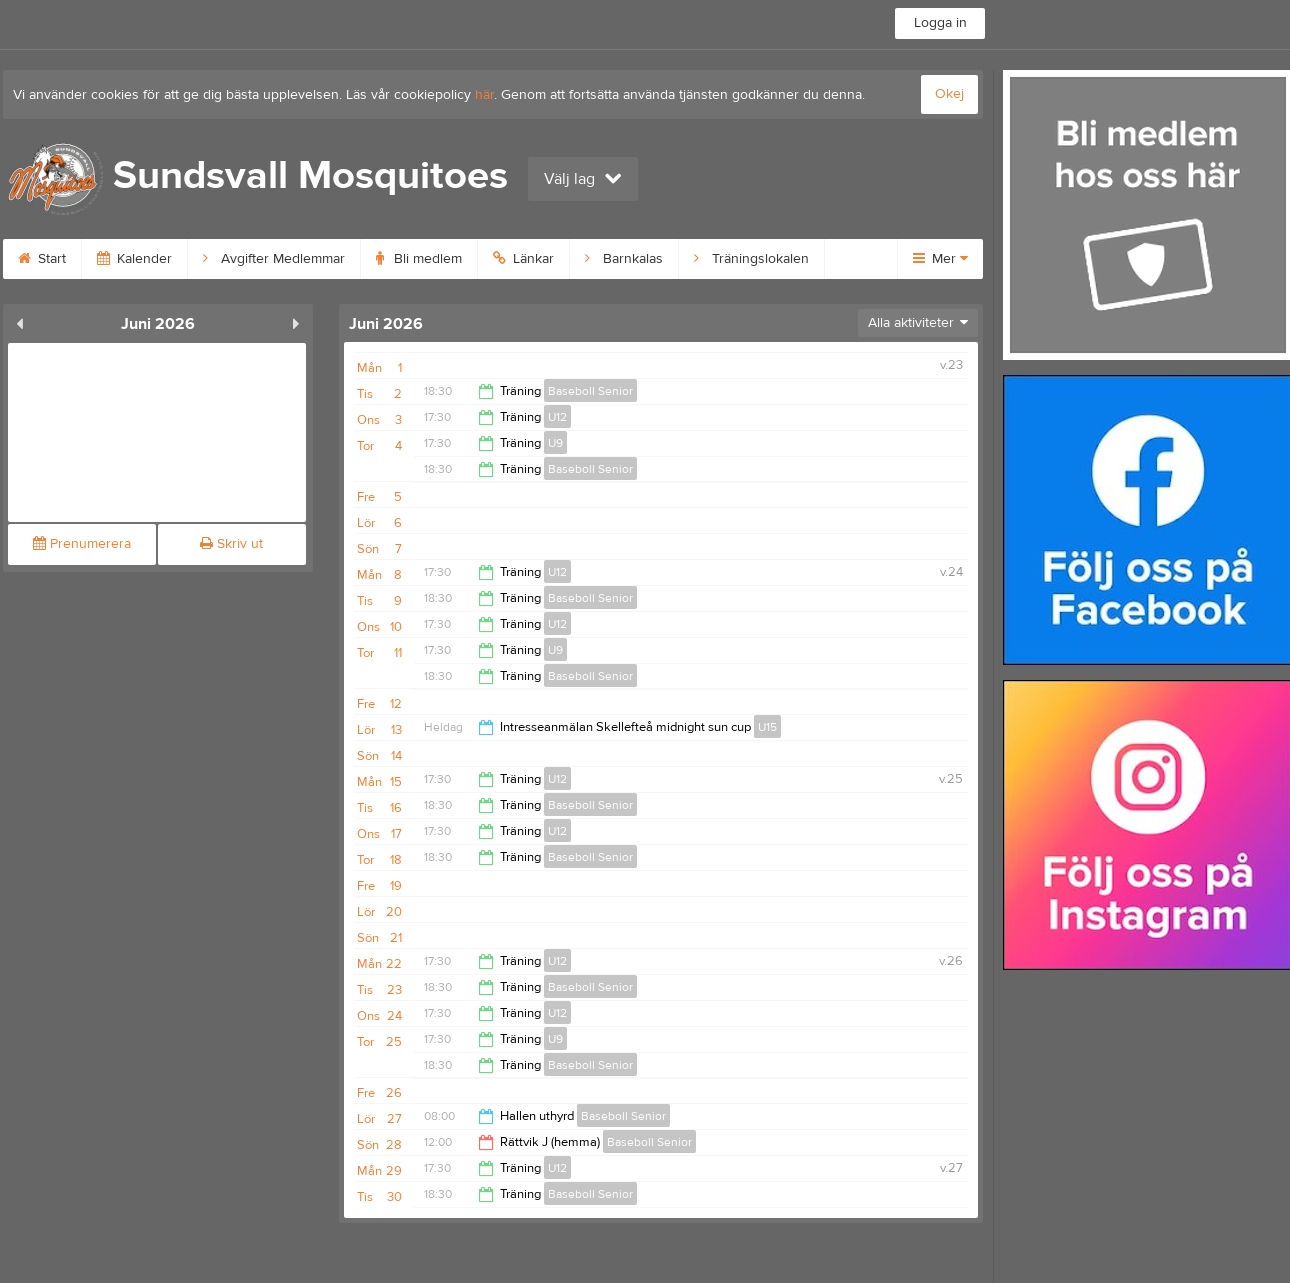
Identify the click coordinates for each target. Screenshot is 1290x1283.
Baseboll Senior (590, 391)
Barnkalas (624, 259)
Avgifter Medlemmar (274, 259)
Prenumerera (82, 544)
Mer (940, 259)
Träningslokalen (751, 259)
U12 (557, 417)
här (484, 95)
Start (42, 259)
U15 (767, 727)
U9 (555, 443)
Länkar (523, 259)
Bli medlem (419, 259)
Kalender (134, 259)
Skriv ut (231, 544)
